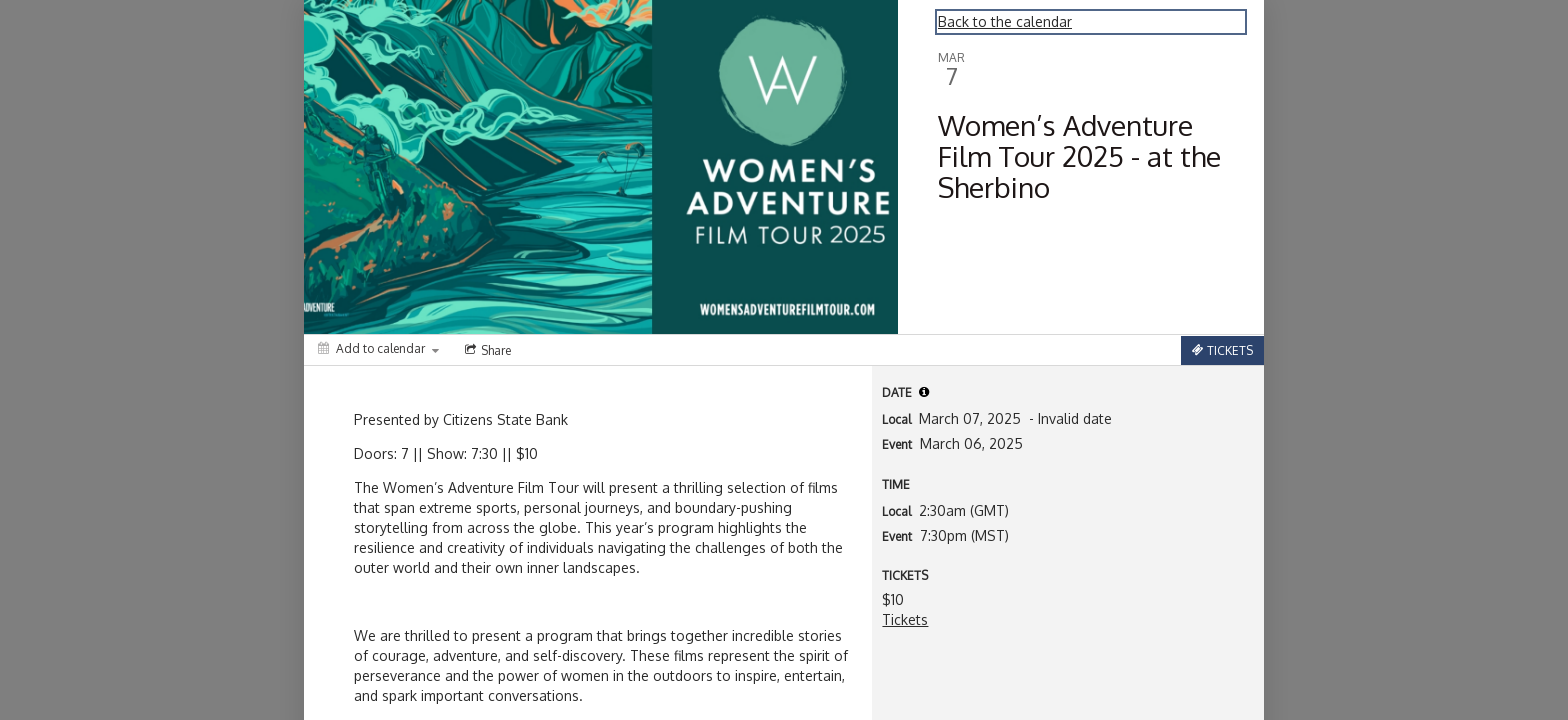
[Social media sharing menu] (486, 350)
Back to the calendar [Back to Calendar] (1005, 21)
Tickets (905, 619)
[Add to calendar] (378, 348)
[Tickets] (1222, 350)
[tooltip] (924, 392)
